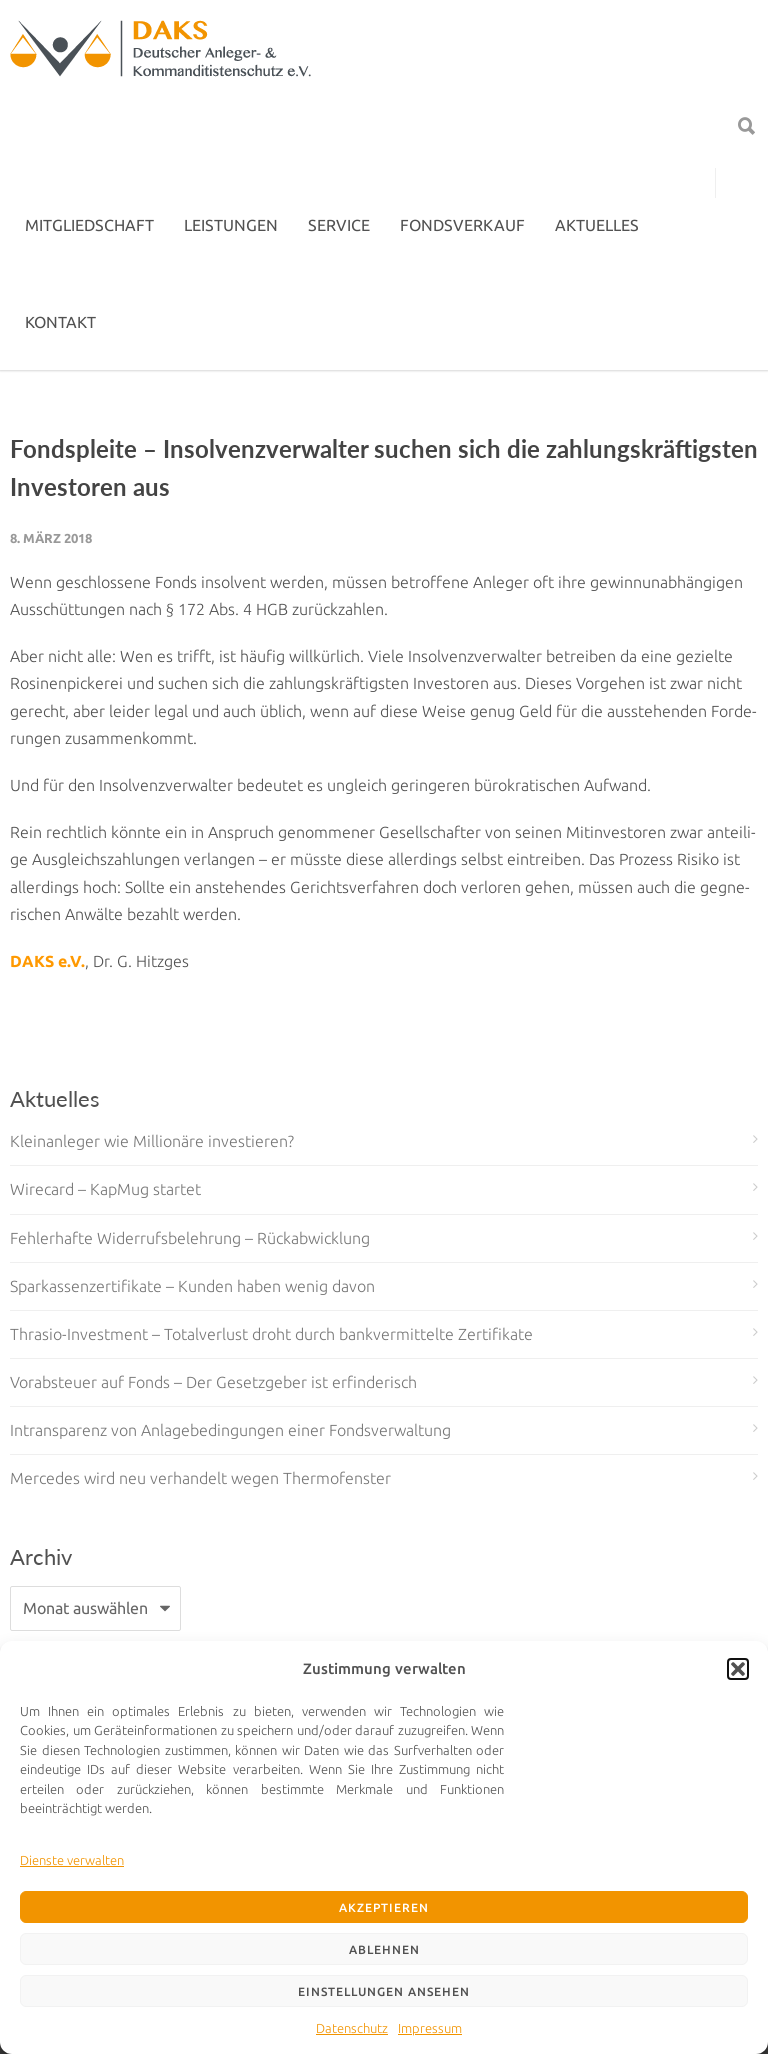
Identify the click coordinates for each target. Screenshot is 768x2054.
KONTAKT (60, 322)
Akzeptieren (384, 1907)
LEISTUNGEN (231, 225)
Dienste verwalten (72, 1860)
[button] (738, 1669)
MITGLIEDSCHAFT (89, 225)
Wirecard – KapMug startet (105, 1189)
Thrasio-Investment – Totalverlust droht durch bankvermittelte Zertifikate (271, 1334)
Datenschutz (352, 2028)
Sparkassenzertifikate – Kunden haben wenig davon (192, 1286)
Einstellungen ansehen (384, 1991)
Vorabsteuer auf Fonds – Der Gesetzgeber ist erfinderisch (213, 1382)
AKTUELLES (597, 225)
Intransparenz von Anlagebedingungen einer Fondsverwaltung (230, 1430)
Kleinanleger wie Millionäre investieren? (152, 1141)
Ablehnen (384, 1949)
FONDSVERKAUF (462, 225)
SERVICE (339, 225)
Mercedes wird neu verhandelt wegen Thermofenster (200, 1478)
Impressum (430, 2028)
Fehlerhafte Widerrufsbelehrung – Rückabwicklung (190, 1238)
